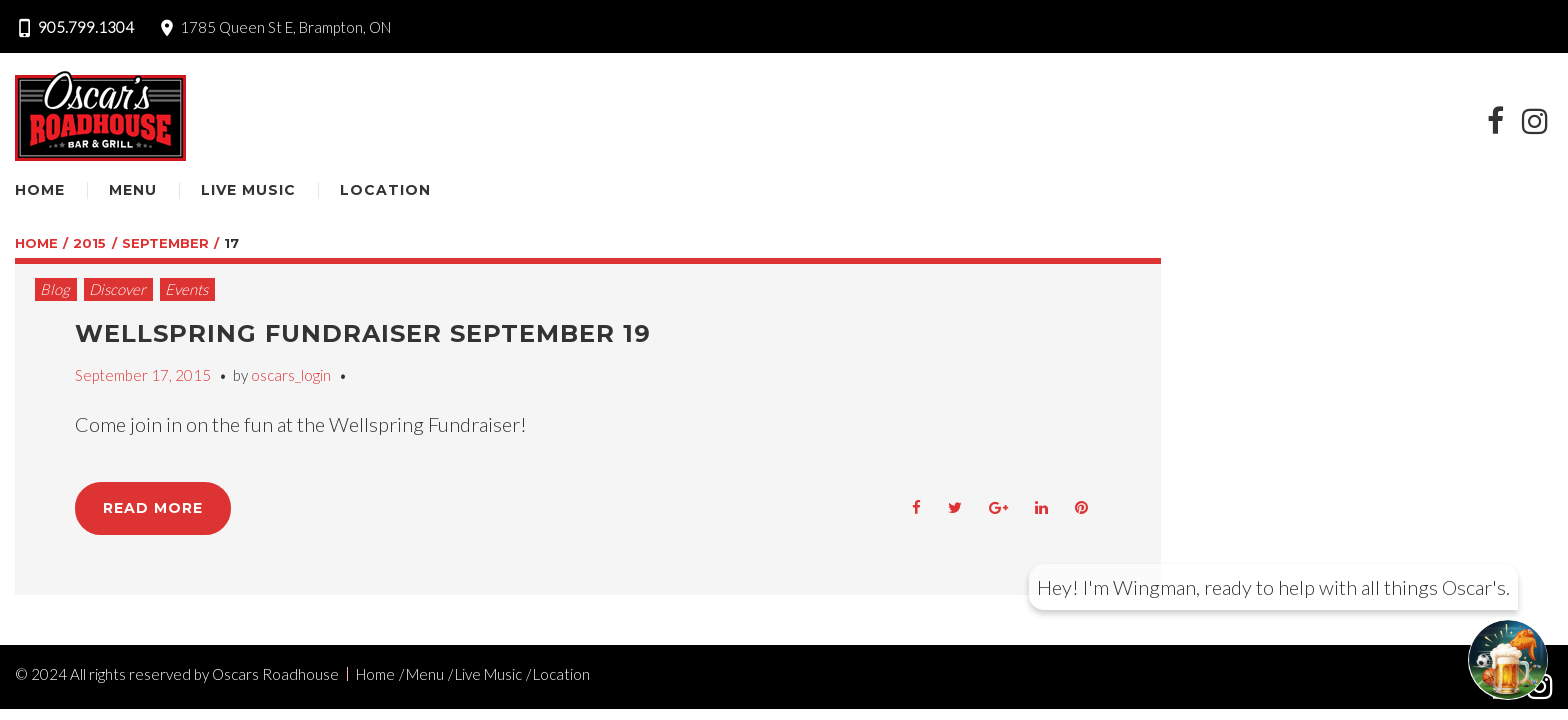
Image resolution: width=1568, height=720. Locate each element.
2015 (89, 243)
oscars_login (291, 375)
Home (40, 190)
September (165, 243)
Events (186, 289)
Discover (117, 289)
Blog (55, 289)
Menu (133, 190)
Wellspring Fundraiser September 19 (363, 333)
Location (385, 190)
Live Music (248, 190)
